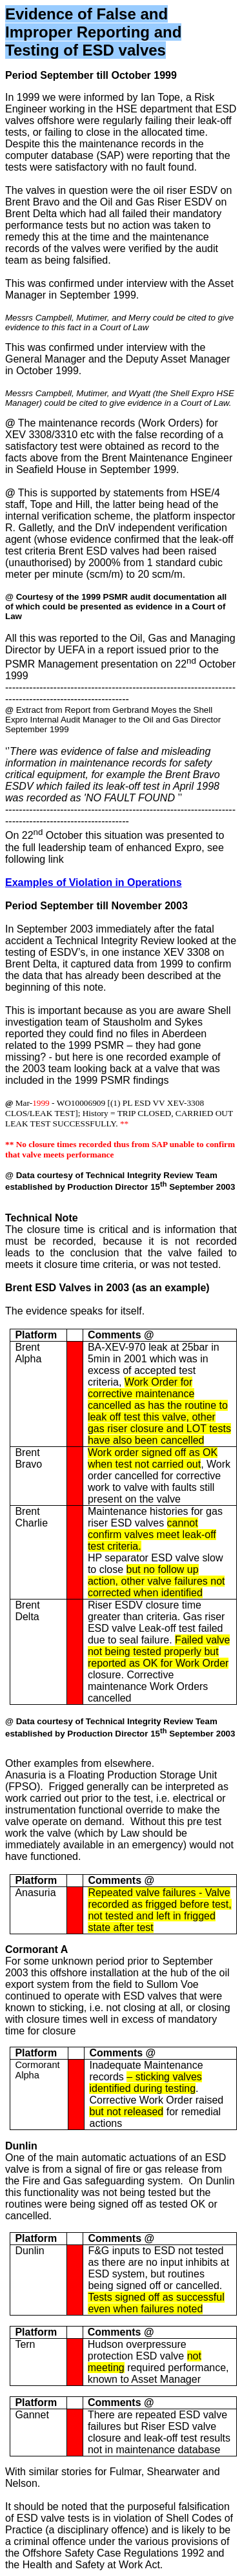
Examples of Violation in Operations (93, 882)
